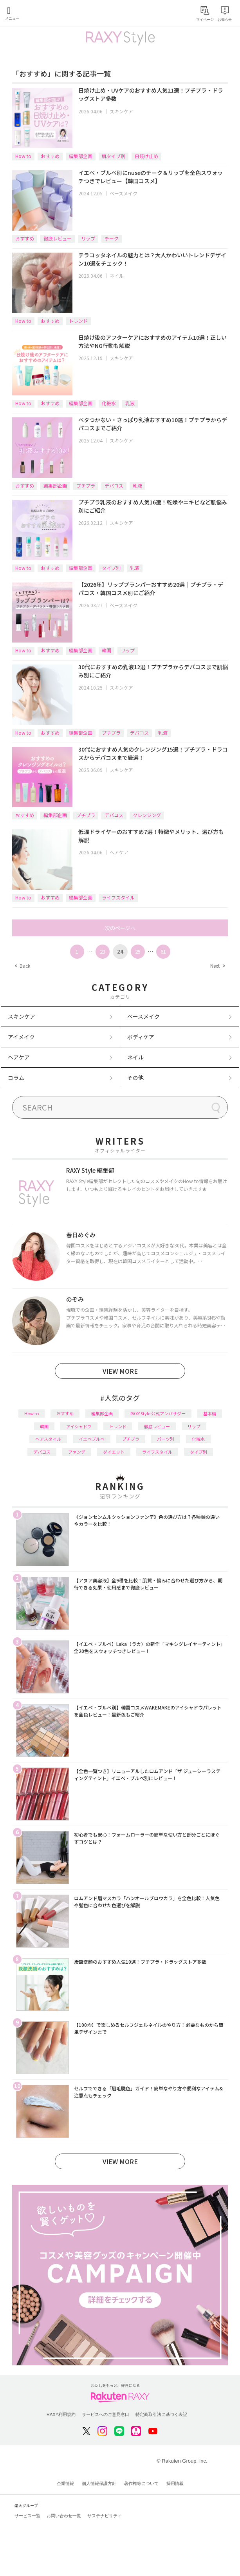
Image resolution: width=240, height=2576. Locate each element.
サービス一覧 (27, 2515)
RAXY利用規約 (61, 2414)
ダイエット (114, 1452)
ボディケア (140, 1037)
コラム (16, 1077)
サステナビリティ (104, 2515)
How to (23, 156)
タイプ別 (111, 567)
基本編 (209, 1413)
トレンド (78, 320)
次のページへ (120, 928)
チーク (112, 238)
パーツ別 (165, 1439)
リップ (88, 238)
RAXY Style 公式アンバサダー (158, 1413)
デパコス (114, 485)
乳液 (130, 403)
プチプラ (85, 485)
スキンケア (121, 111)
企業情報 (65, 2483)
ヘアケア (119, 852)
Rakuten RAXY (41, 14)
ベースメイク (123, 193)
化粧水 (109, 403)
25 (138, 951)
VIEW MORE (120, 1371)
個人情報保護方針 (99, 2483)
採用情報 (175, 2483)
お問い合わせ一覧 (64, 2515)
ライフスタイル (118, 897)
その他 (135, 1077)
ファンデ (76, 1452)
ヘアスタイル (48, 1439)
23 (102, 951)
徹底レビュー (57, 238)
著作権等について (141, 2483)
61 (163, 951)
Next (217, 965)
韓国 (106, 650)
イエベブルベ (92, 1439)
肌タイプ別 (113, 156)
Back (22, 965)
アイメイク (21, 1037)
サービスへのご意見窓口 (105, 2414)
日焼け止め (146, 156)
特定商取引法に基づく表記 (161, 2414)
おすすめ (50, 156)
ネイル (117, 275)
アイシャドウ (79, 1426)
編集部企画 (80, 156)
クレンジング (147, 815)
